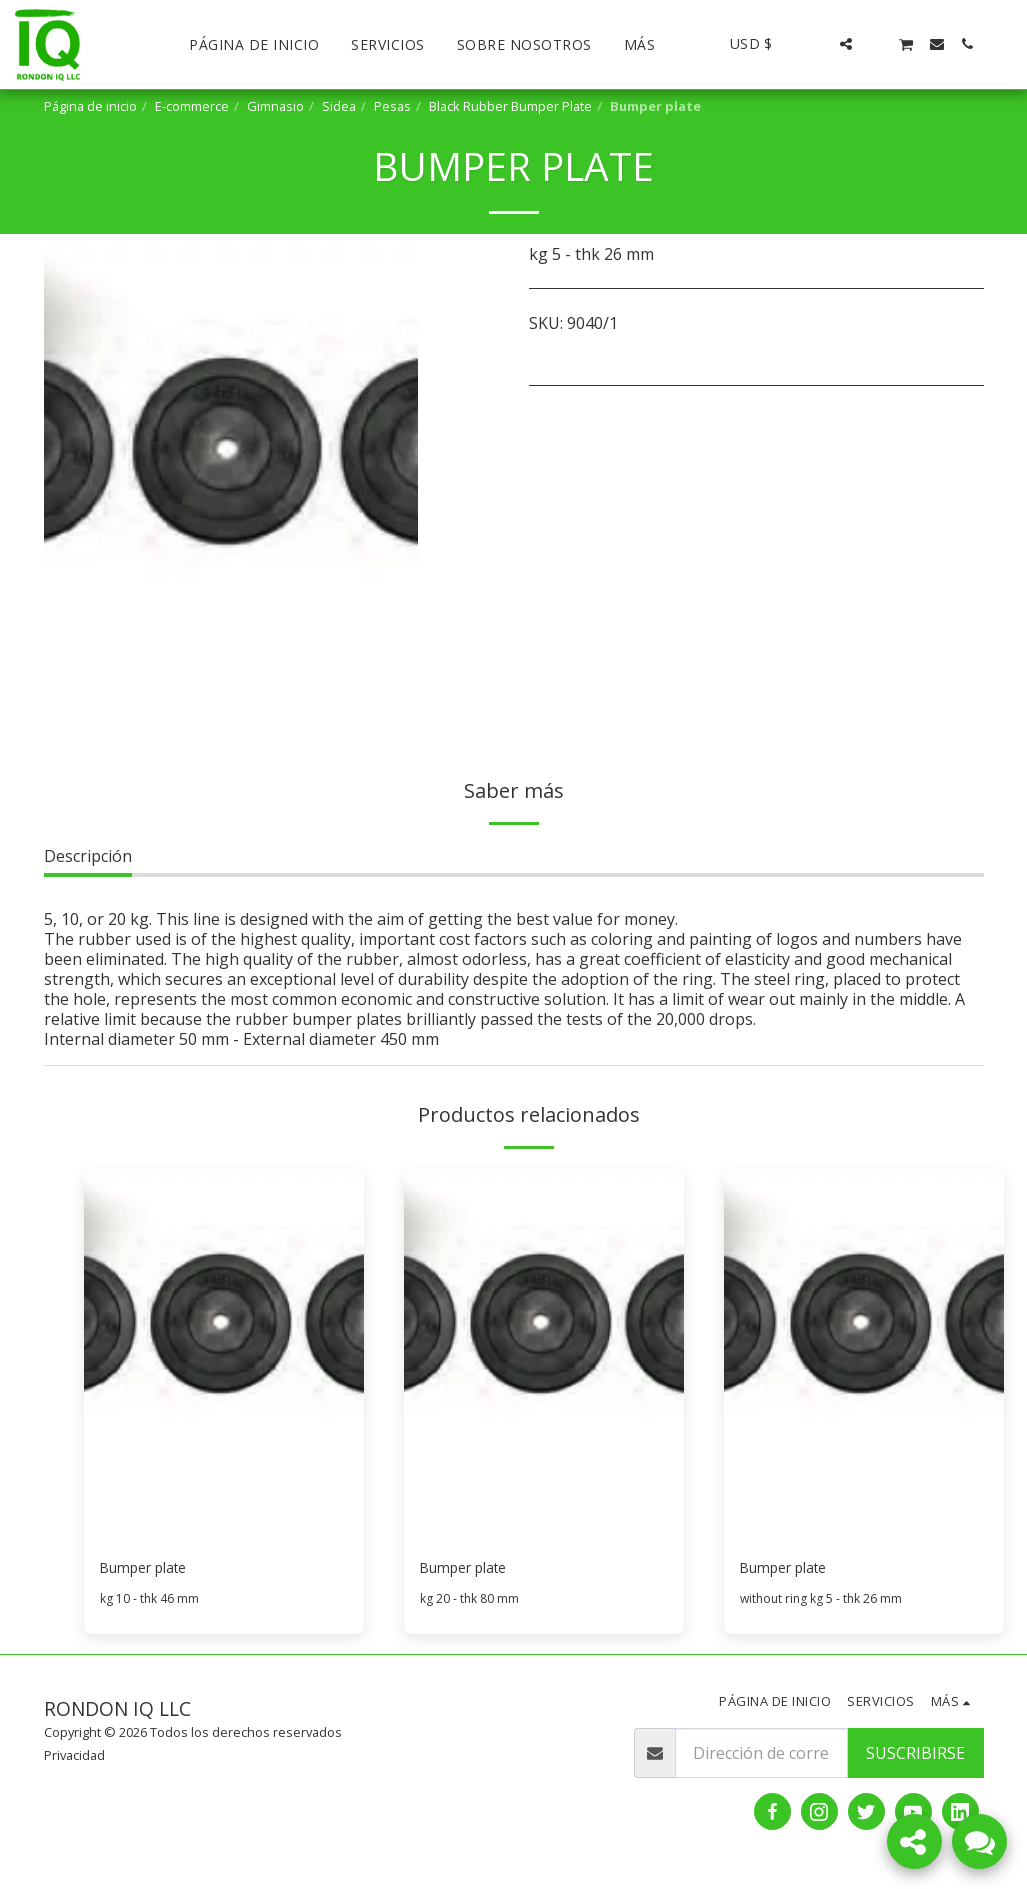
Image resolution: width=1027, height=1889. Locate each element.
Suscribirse (915, 1757)
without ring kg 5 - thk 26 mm (824, 1602)
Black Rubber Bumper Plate (510, 106)
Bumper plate (151, 1570)
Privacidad (74, 1759)
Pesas (392, 106)
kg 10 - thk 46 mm (151, 1602)
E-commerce (192, 106)
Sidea (339, 106)
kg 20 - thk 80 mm (471, 1602)
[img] (224, 1355)
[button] (816, 44)
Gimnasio (275, 106)
